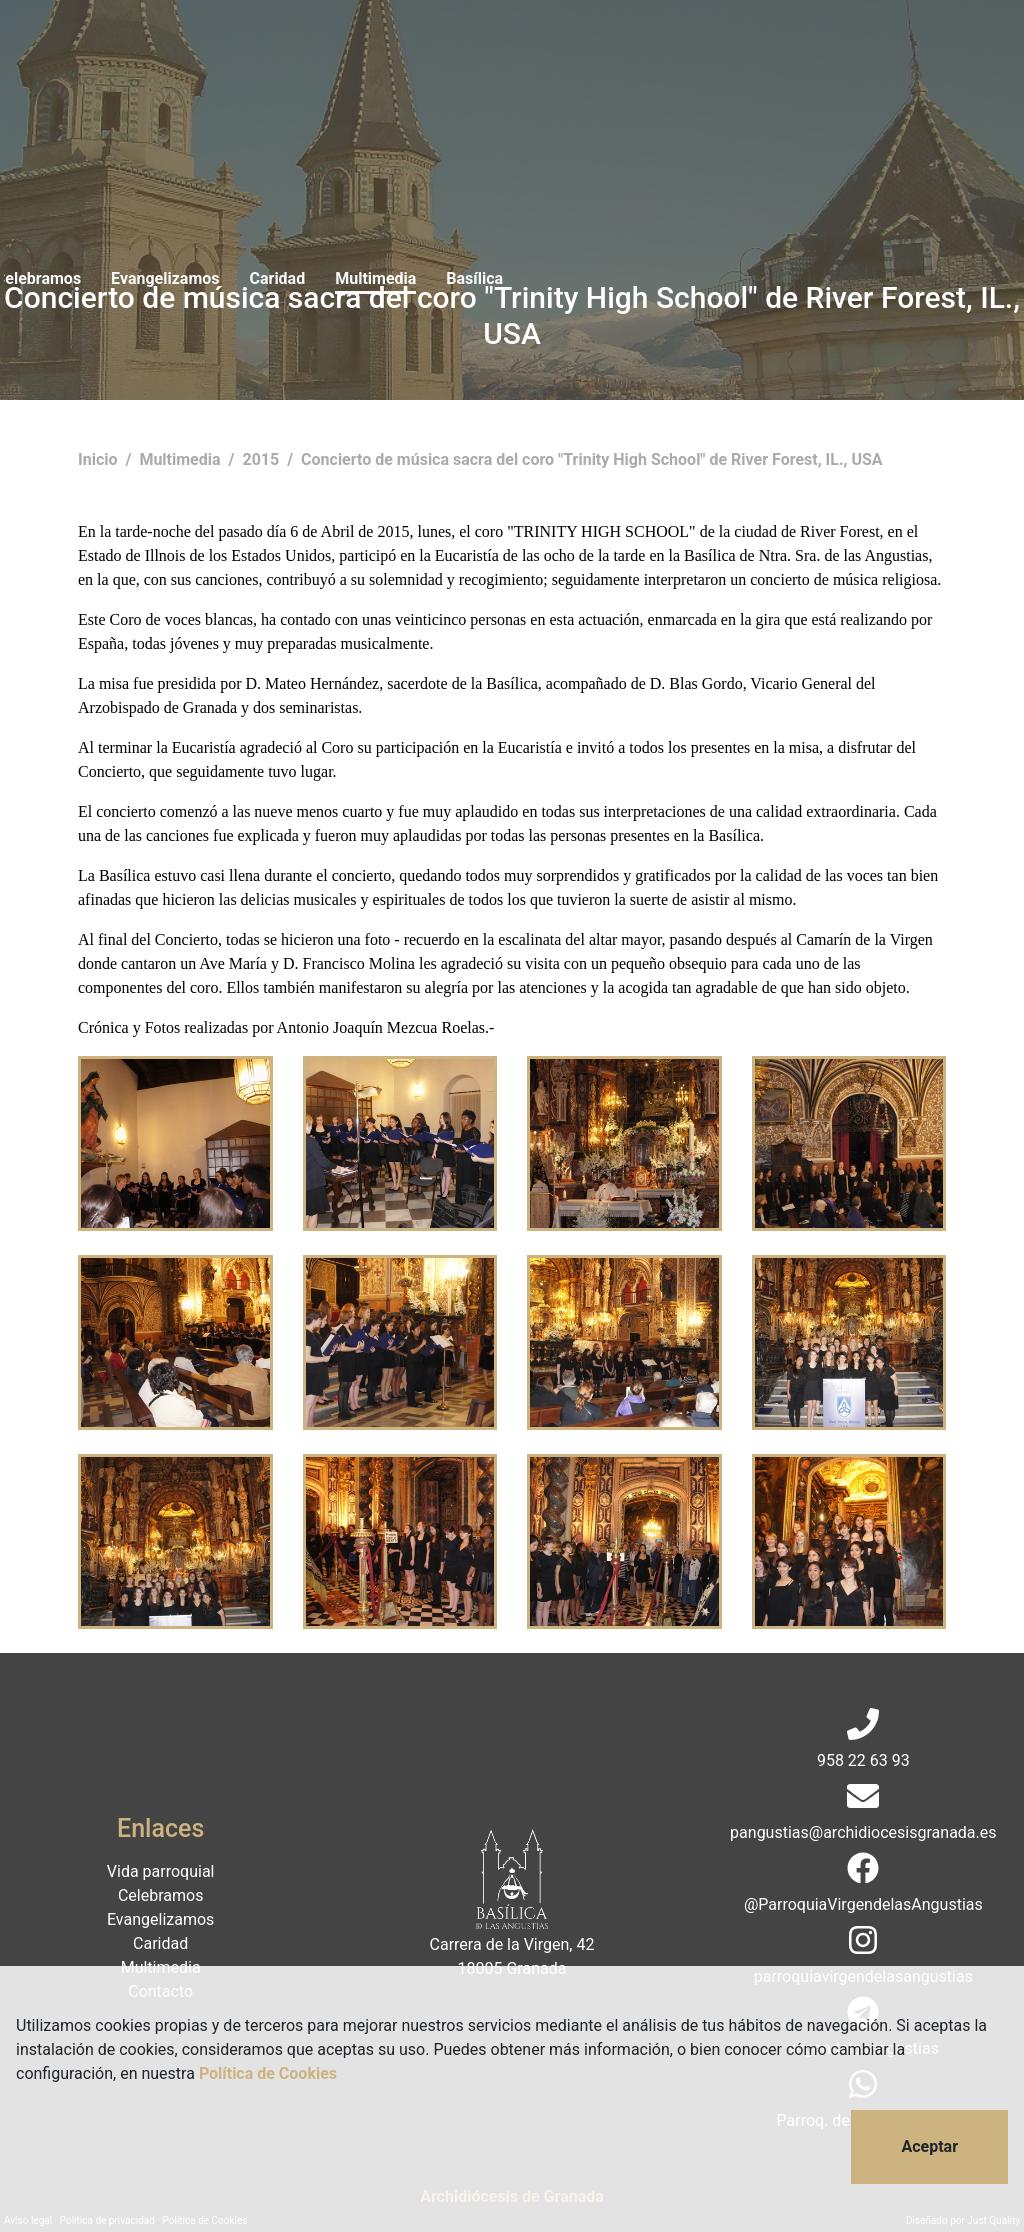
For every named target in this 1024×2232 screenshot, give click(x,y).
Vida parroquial (182, 57)
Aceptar (929, 2146)
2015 (262, 459)
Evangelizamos (437, 57)
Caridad (550, 57)
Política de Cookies (268, 2073)
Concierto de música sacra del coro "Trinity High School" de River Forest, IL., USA (592, 459)
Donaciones (942, 57)
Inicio (99, 459)
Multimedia (647, 57)
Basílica (746, 57)
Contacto (837, 57)
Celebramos (310, 57)
